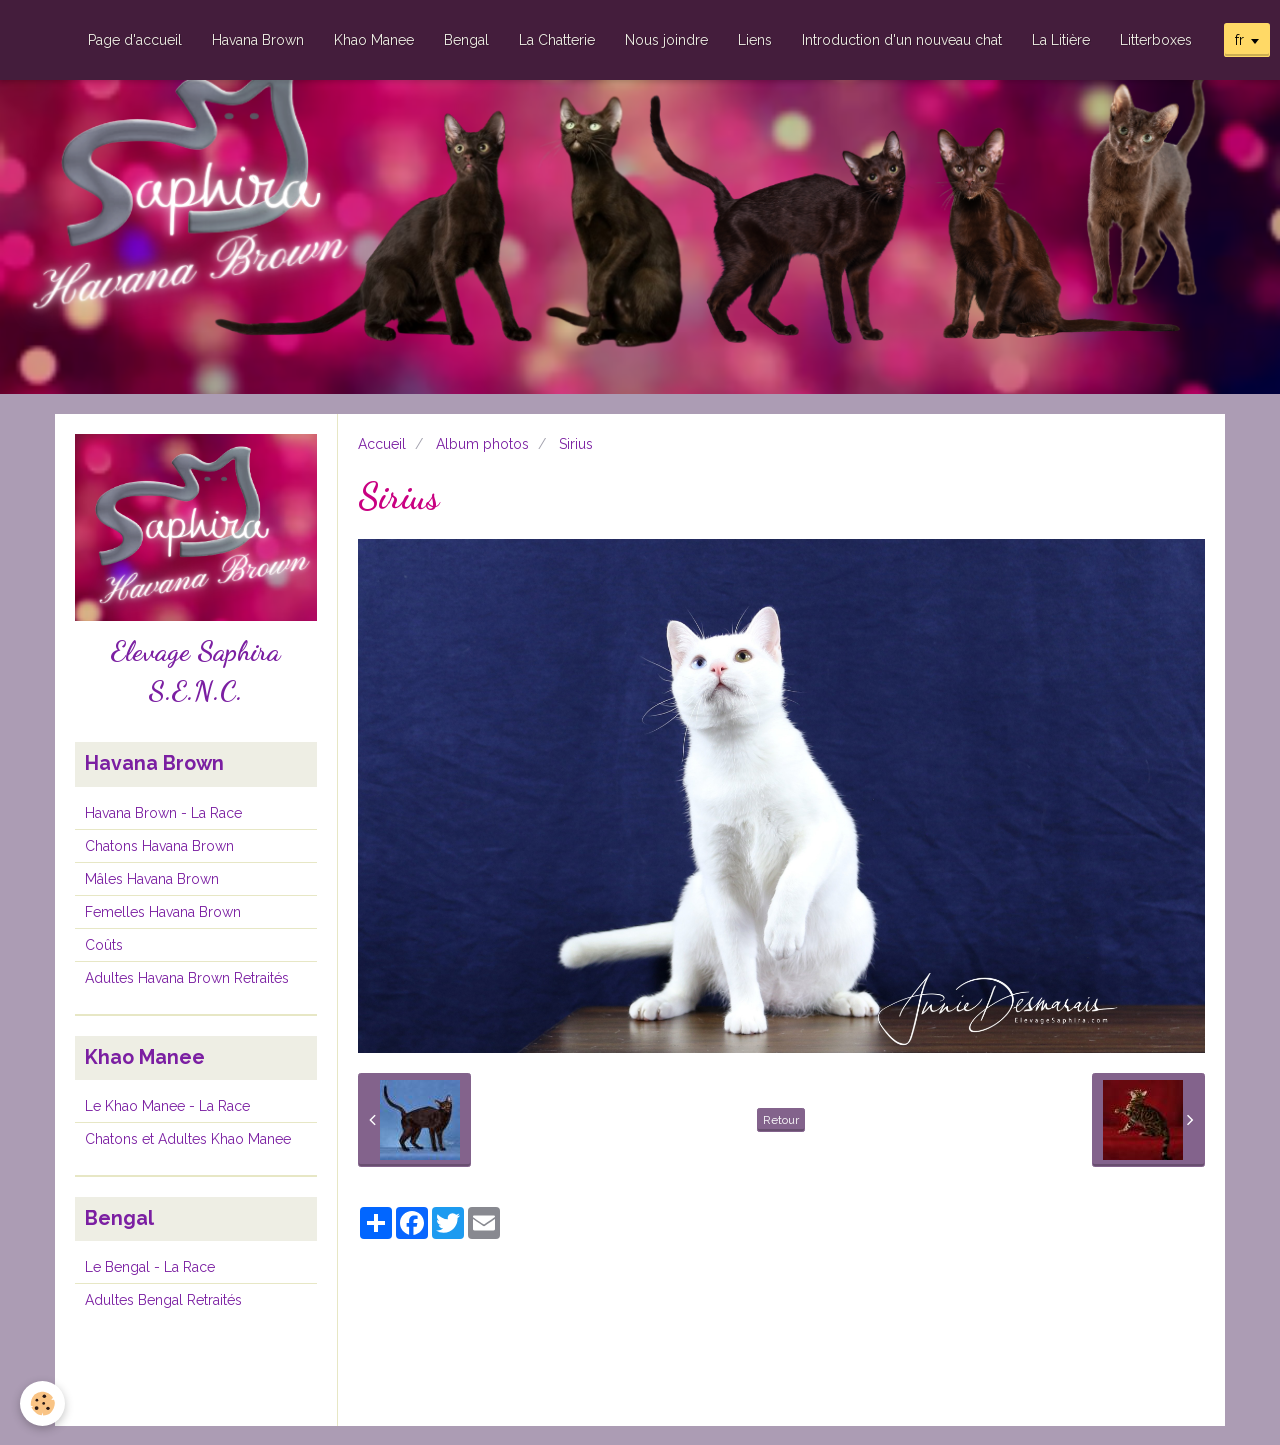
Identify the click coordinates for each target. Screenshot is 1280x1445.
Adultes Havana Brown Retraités (187, 978)
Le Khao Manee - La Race (167, 1106)
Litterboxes (1156, 40)
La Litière (1061, 40)
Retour (781, 1120)
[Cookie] (42, 1403)
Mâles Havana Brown (152, 879)
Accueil (382, 444)
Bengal (466, 40)
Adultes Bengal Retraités (163, 1300)
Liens (755, 40)
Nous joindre (666, 40)
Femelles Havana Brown (163, 912)
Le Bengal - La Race (150, 1267)
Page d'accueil (135, 40)
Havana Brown (258, 40)
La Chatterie (557, 40)
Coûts (104, 945)
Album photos (482, 444)
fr (1239, 40)
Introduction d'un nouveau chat (902, 40)
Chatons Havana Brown (159, 846)
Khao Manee (374, 40)
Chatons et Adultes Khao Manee (188, 1139)
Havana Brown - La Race (163, 813)
